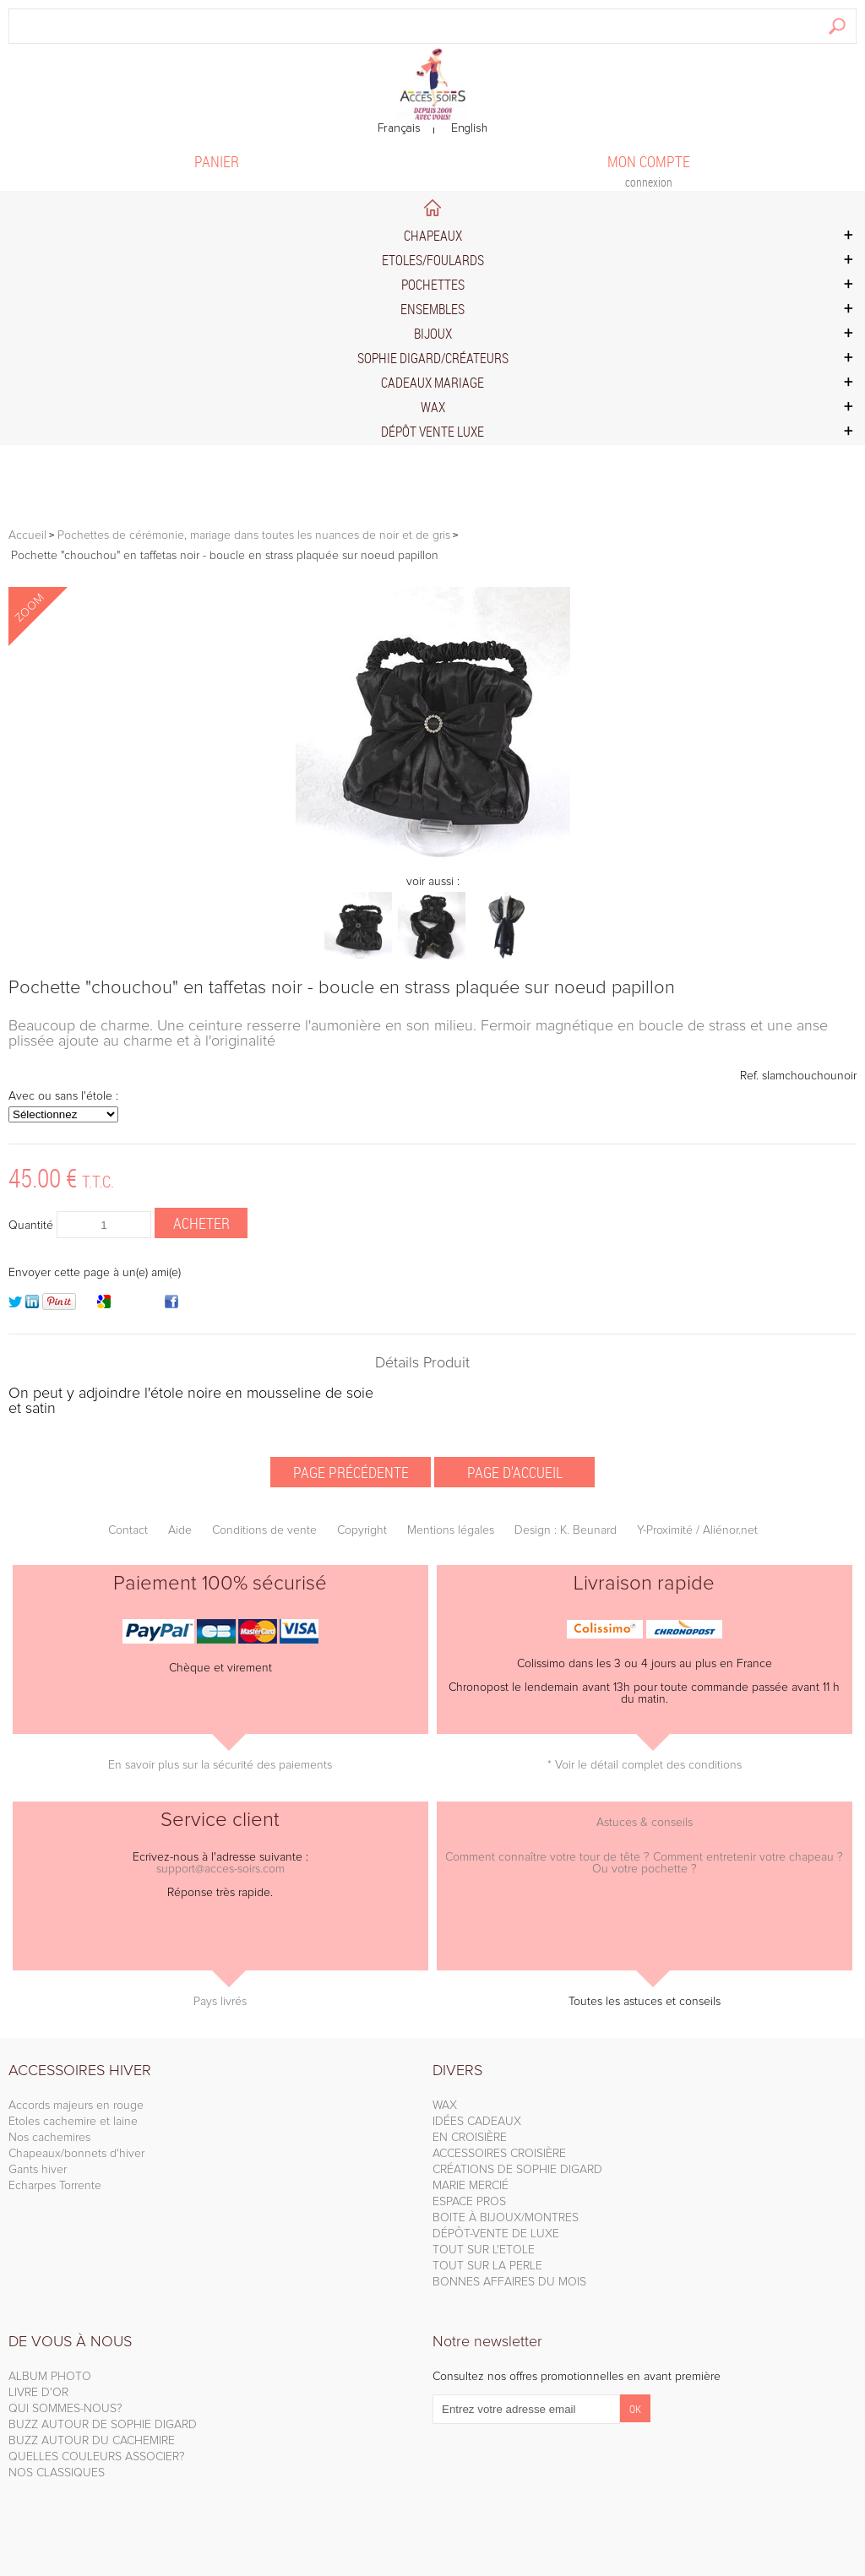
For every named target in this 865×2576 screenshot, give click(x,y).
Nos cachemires (49, 2138)
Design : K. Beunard (565, 1530)
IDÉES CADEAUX (476, 2122)
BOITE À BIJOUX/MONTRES (505, 2218)
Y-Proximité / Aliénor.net (697, 1530)
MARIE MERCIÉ (470, 2186)
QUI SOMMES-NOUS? (65, 2409)
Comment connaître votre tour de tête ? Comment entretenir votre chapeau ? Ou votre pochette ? (644, 1863)
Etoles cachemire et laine (73, 2122)
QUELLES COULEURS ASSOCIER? (96, 2457)
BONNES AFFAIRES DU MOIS (509, 2282)
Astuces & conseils (644, 1823)
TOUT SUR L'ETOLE (483, 2250)
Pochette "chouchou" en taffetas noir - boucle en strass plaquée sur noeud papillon (341, 988)
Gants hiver (37, 2170)
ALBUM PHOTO (49, 2377)
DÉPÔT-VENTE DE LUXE (495, 2234)
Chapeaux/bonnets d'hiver (76, 2154)
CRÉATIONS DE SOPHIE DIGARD (517, 2170)
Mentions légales (450, 1530)
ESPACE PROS (469, 2202)
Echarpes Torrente (54, 2186)
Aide (180, 1530)
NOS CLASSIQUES (56, 2473)
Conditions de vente (264, 1530)
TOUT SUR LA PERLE (487, 2266)
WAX (444, 2105)
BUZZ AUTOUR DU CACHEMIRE (91, 2441)
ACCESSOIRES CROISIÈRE (499, 2154)
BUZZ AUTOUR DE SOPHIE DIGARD (102, 2425)
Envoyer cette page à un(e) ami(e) (94, 1273)
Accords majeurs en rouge (76, 2105)
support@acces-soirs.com (220, 1869)
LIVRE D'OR (38, 2393)
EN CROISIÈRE (469, 2138)
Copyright (362, 1530)
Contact (128, 1530)
